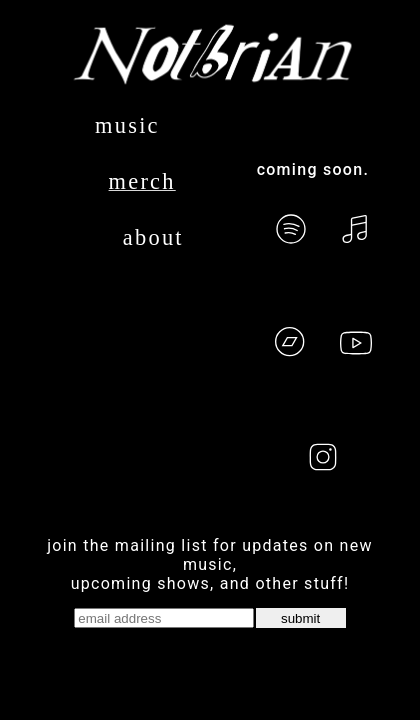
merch (142, 181)
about (153, 237)
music (127, 125)
